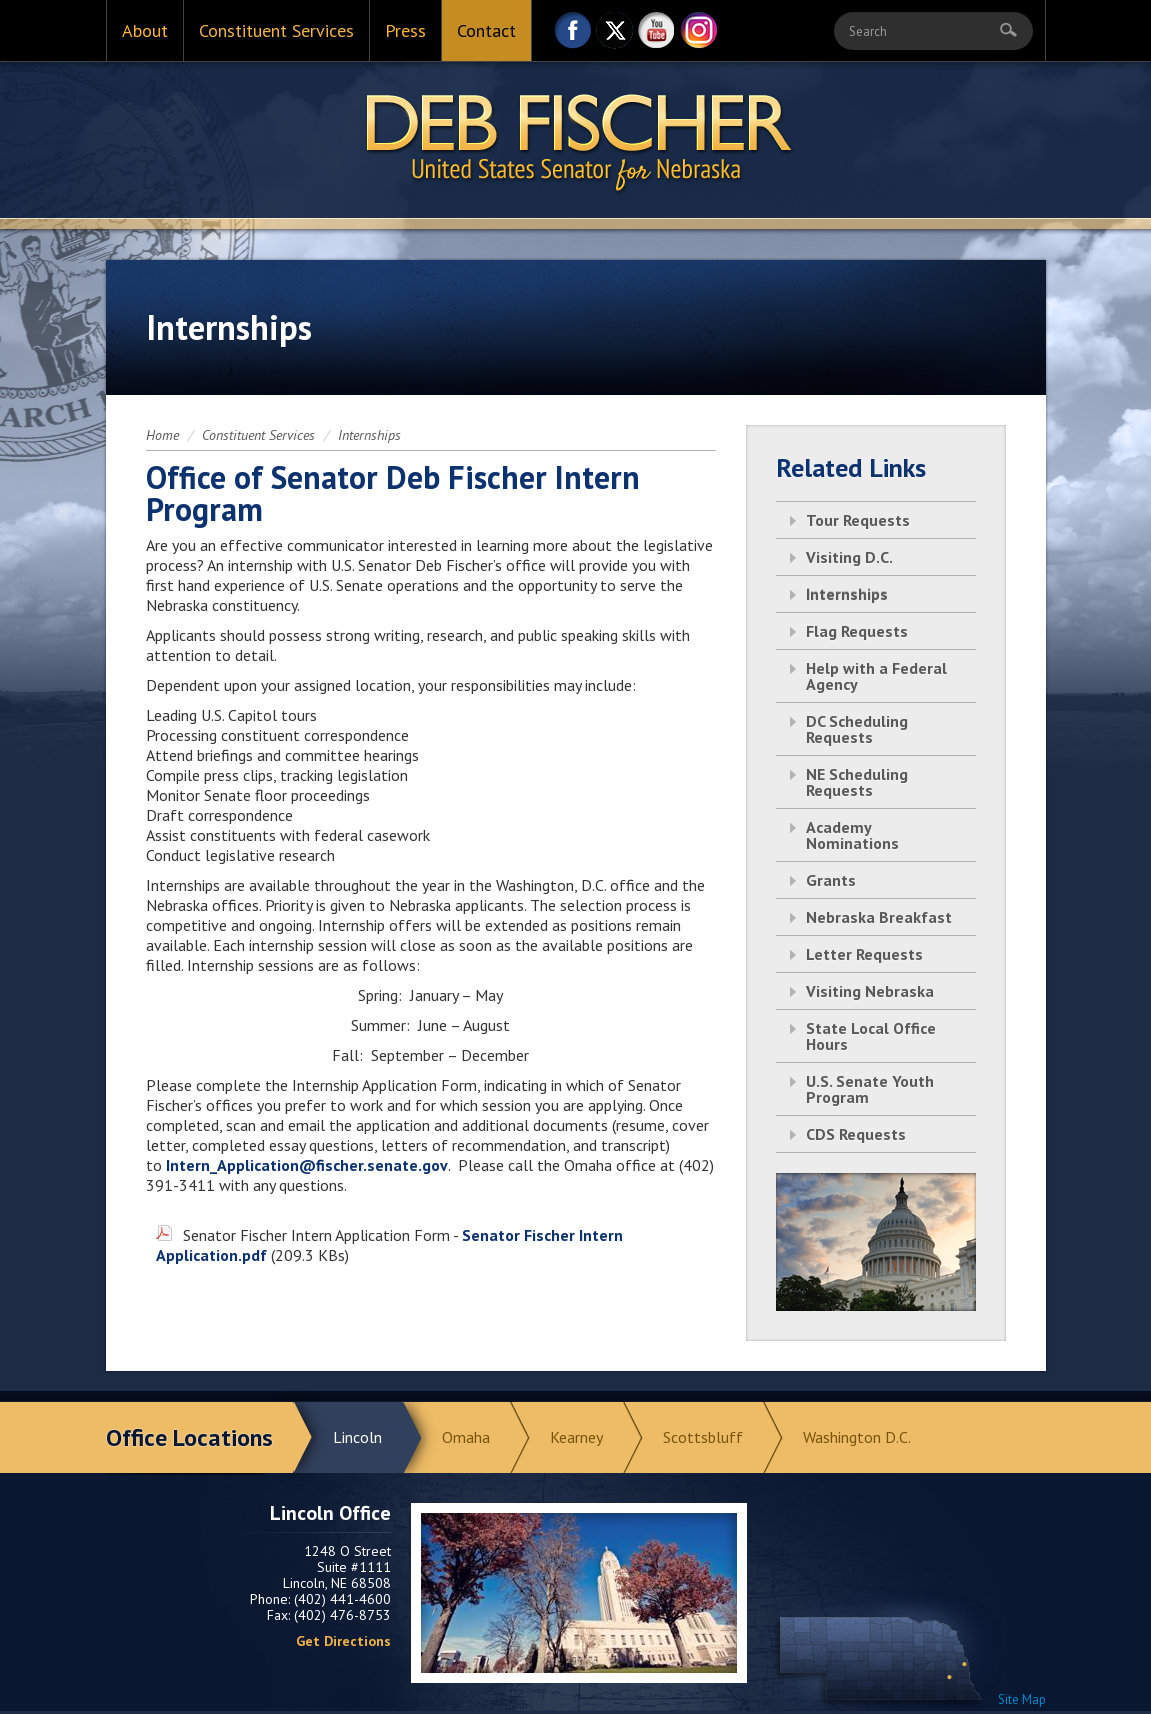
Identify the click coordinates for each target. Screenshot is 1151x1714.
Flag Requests (857, 631)
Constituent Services (276, 30)
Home (162, 435)
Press (405, 30)
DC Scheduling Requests (857, 729)
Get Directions (343, 1641)
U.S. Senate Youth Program (870, 1089)
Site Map (1022, 1699)
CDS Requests (856, 1134)
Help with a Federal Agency (876, 676)
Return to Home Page (576, 141)
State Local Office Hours (871, 1036)
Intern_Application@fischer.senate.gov (307, 1165)
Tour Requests (858, 520)
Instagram (699, 35)
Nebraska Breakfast (879, 917)
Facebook (573, 35)
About (145, 30)
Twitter (615, 35)
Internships (369, 435)
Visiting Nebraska (870, 991)
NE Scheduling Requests (857, 782)
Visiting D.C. (849, 557)
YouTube (657, 35)
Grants (831, 880)
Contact (486, 30)
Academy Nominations (852, 835)
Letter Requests (864, 954)
